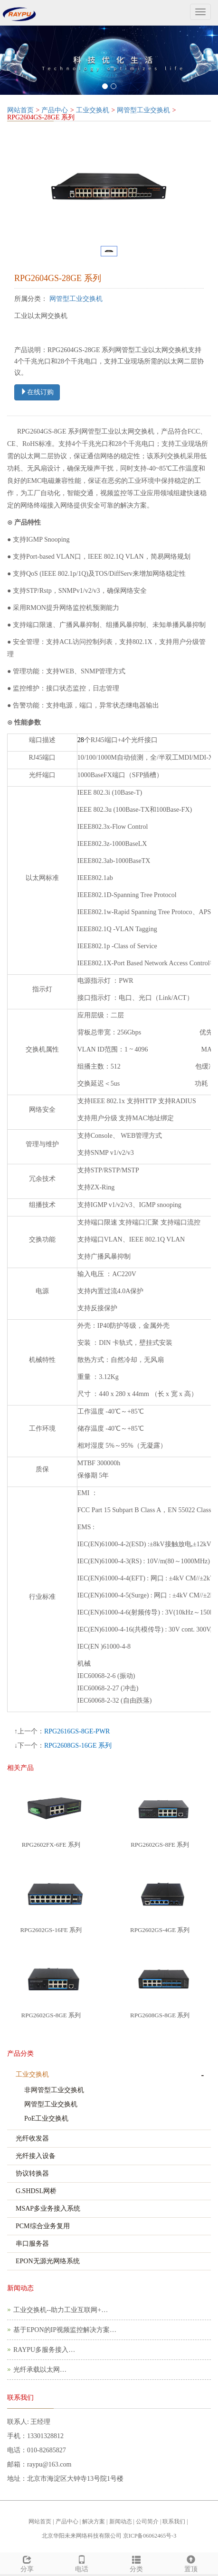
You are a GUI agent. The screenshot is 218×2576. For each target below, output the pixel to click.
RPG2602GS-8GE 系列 (51, 2015)
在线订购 (37, 392)
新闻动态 (120, 2521)
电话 (82, 2563)
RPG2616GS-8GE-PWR (77, 1731)
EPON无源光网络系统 (48, 2261)
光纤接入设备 (36, 2155)
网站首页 (20, 110)
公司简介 (147, 2521)
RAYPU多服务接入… (44, 2349)
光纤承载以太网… (39, 2369)
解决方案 (93, 2521)
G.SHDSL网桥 (36, 2191)
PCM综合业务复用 (43, 2226)
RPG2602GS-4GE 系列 (160, 1929)
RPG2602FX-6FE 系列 (51, 1844)
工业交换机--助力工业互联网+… (60, 2309)
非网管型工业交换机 (54, 2090)
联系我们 (173, 2521)
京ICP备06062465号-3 (150, 2535)
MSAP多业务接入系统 (48, 2208)
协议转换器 (32, 2173)
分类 (136, 2563)
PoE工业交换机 (46, 2118)
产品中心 (54, 110)
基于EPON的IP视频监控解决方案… (64, 2329)
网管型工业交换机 (143, 110)
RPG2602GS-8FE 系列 (160, 1844)
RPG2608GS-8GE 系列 (160, 2015)
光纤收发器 (32, 2138)
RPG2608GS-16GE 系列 (78, 1745)
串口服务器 (32, 2243)
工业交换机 (92, 110)
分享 (27, 2563)
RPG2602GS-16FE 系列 (51, 1929)
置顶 (190, 2563)
